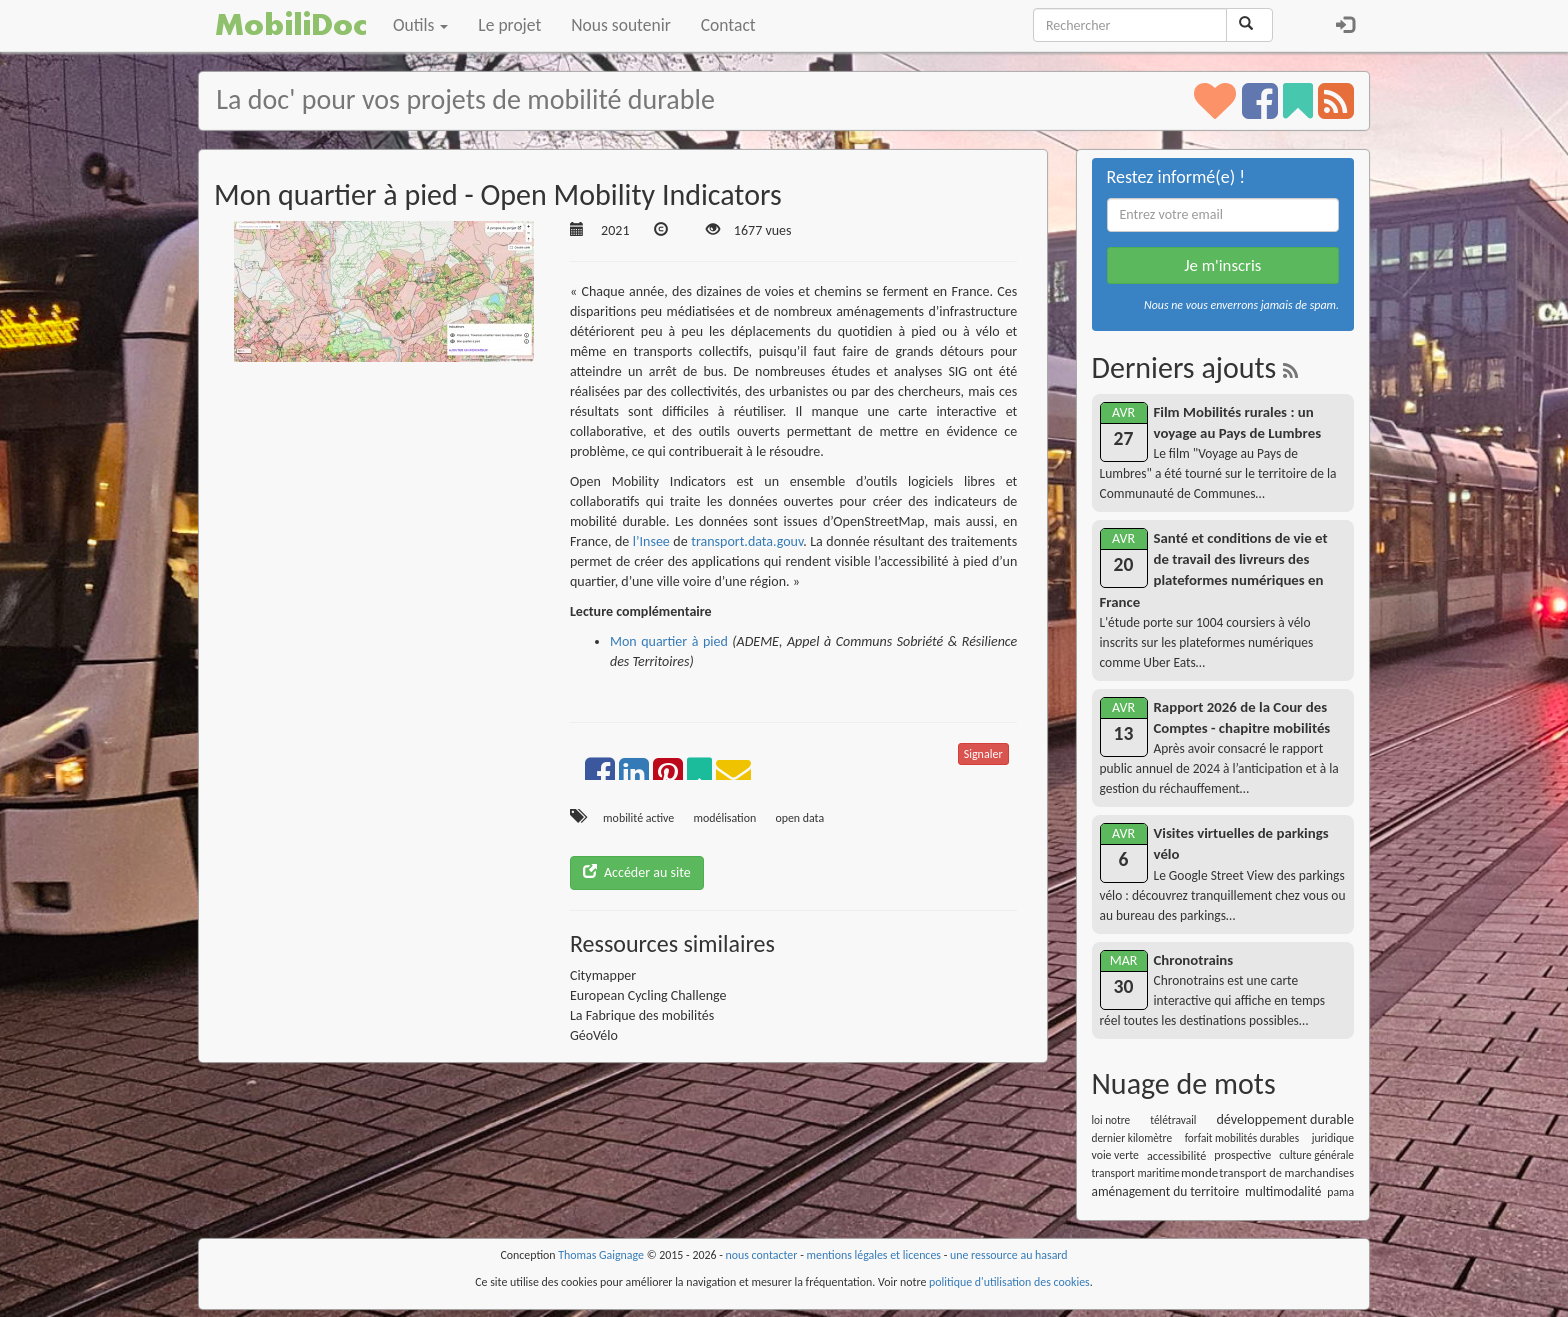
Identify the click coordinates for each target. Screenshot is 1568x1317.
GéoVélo (594, 1035)
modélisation (724, 818)
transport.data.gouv (747, 541)
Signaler (983, 754)
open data (799, 818)
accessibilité (1176, 1155)
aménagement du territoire (1166, 1191)
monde (1199, 1172)
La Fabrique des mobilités (642, 1015)
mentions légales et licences (873, 1255)
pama (1340, 1192)
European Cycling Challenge (648, 995)
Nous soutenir (620, 25)
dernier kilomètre (1132, 1138)
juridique (1333, 1138)
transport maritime (1136, 1173)
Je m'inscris (1222, 265)
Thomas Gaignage (601, 1255)
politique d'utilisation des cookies (1009, 1282)
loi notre (1111, 1120)
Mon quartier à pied (669, 641)
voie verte (1115, 1155)
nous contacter (762, 1255)
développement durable (1285, 1119)
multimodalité (1283, 1191)
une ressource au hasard (1009, 1255)
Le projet (509, 25)
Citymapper (603, 975)
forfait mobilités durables (1242, 1138)
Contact (728, 25)
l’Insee (651, 541)
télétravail (1173, 1120)
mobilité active (638, 818)
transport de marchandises (1286, 1172)
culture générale (1316, 1155)
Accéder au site (637, 872)
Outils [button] (420, 25)
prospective (1242, 1155)
